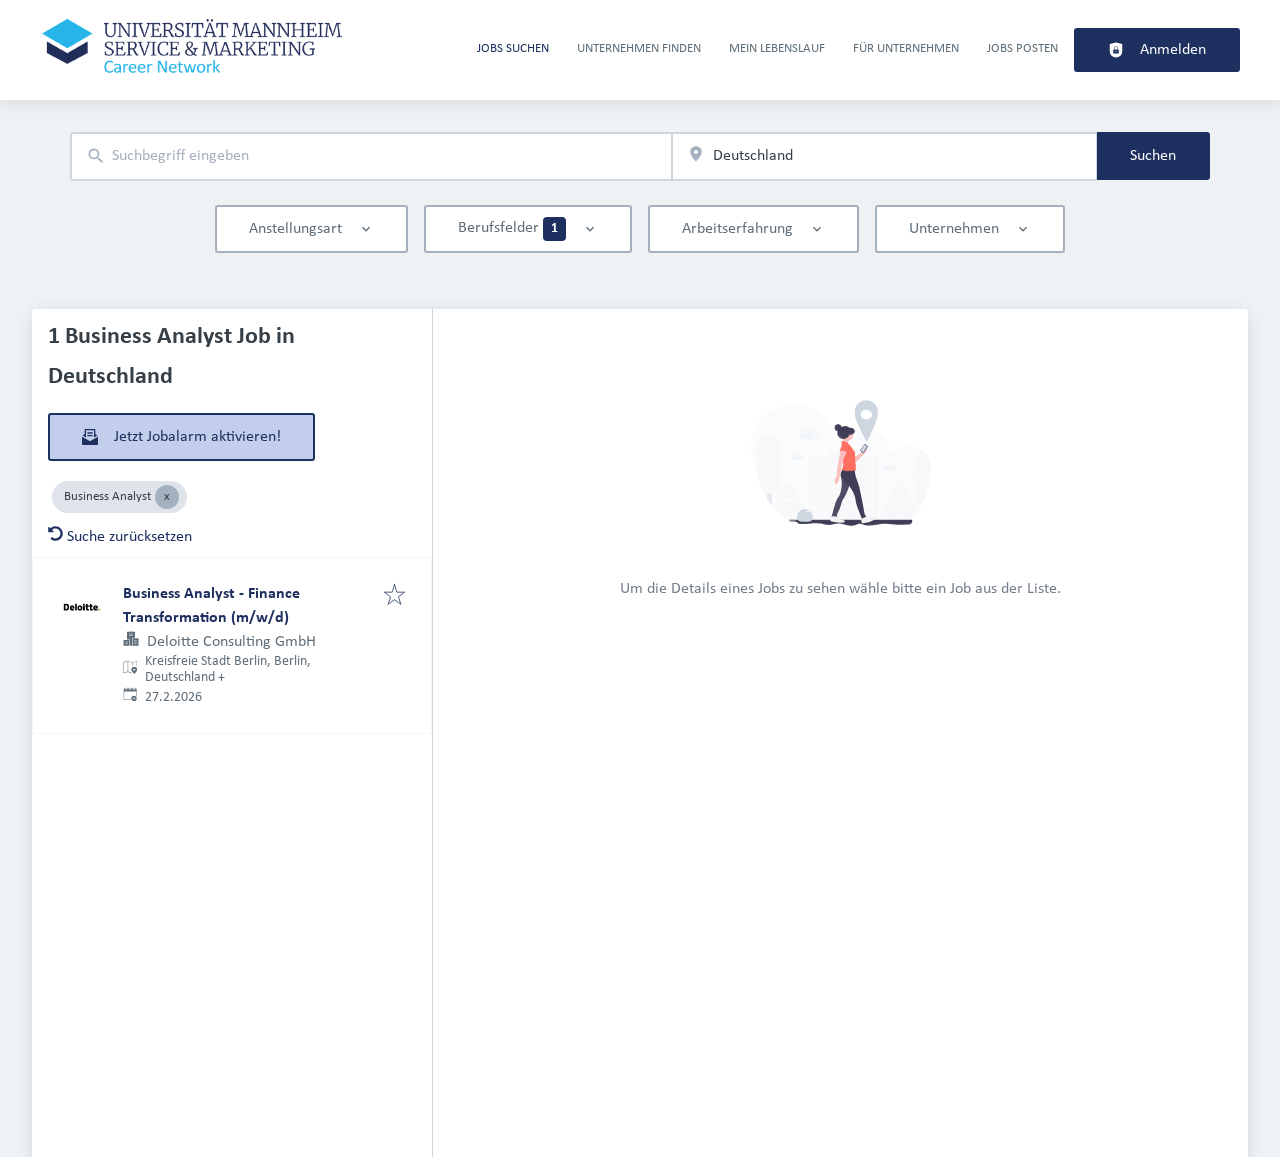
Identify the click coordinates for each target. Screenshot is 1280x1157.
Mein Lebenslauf (777, 48)
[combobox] (371, 156)
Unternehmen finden (639, 48)
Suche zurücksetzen (120, 537)
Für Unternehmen (906, 48)
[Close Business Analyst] (167, 497)
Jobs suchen (513, 48)
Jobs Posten (1022, 48)
